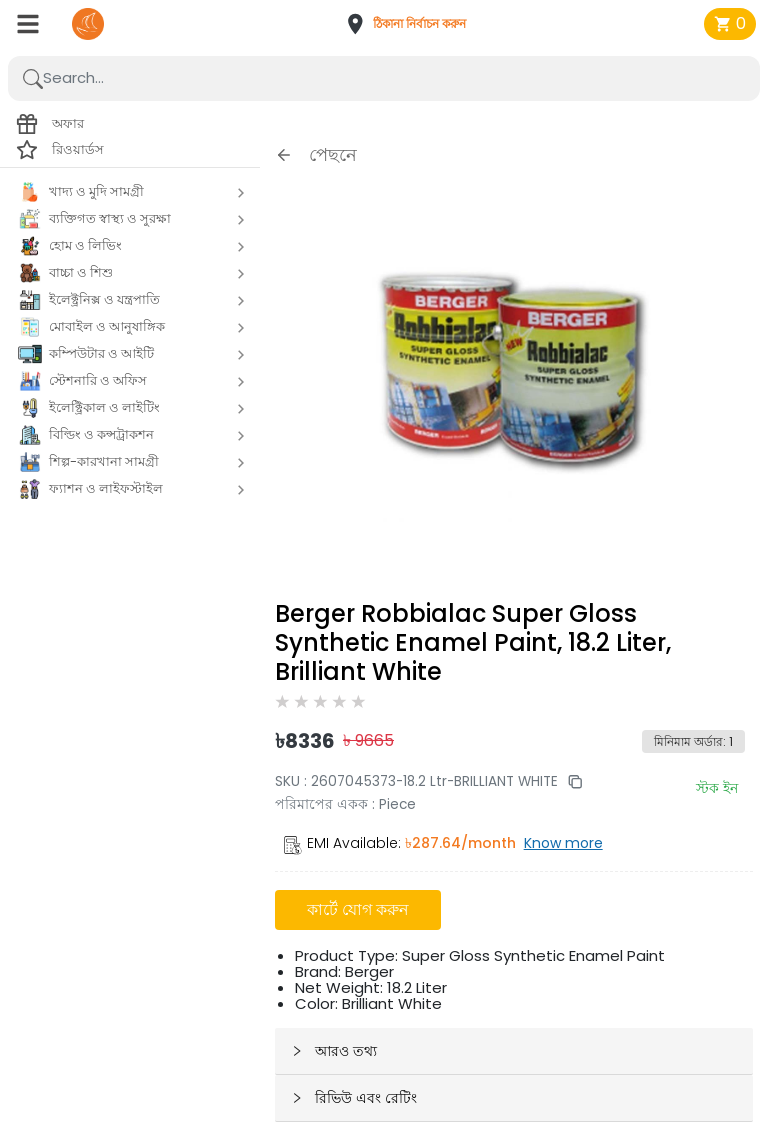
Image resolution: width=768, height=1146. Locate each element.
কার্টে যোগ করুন (358, 909)
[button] (412, 24)
